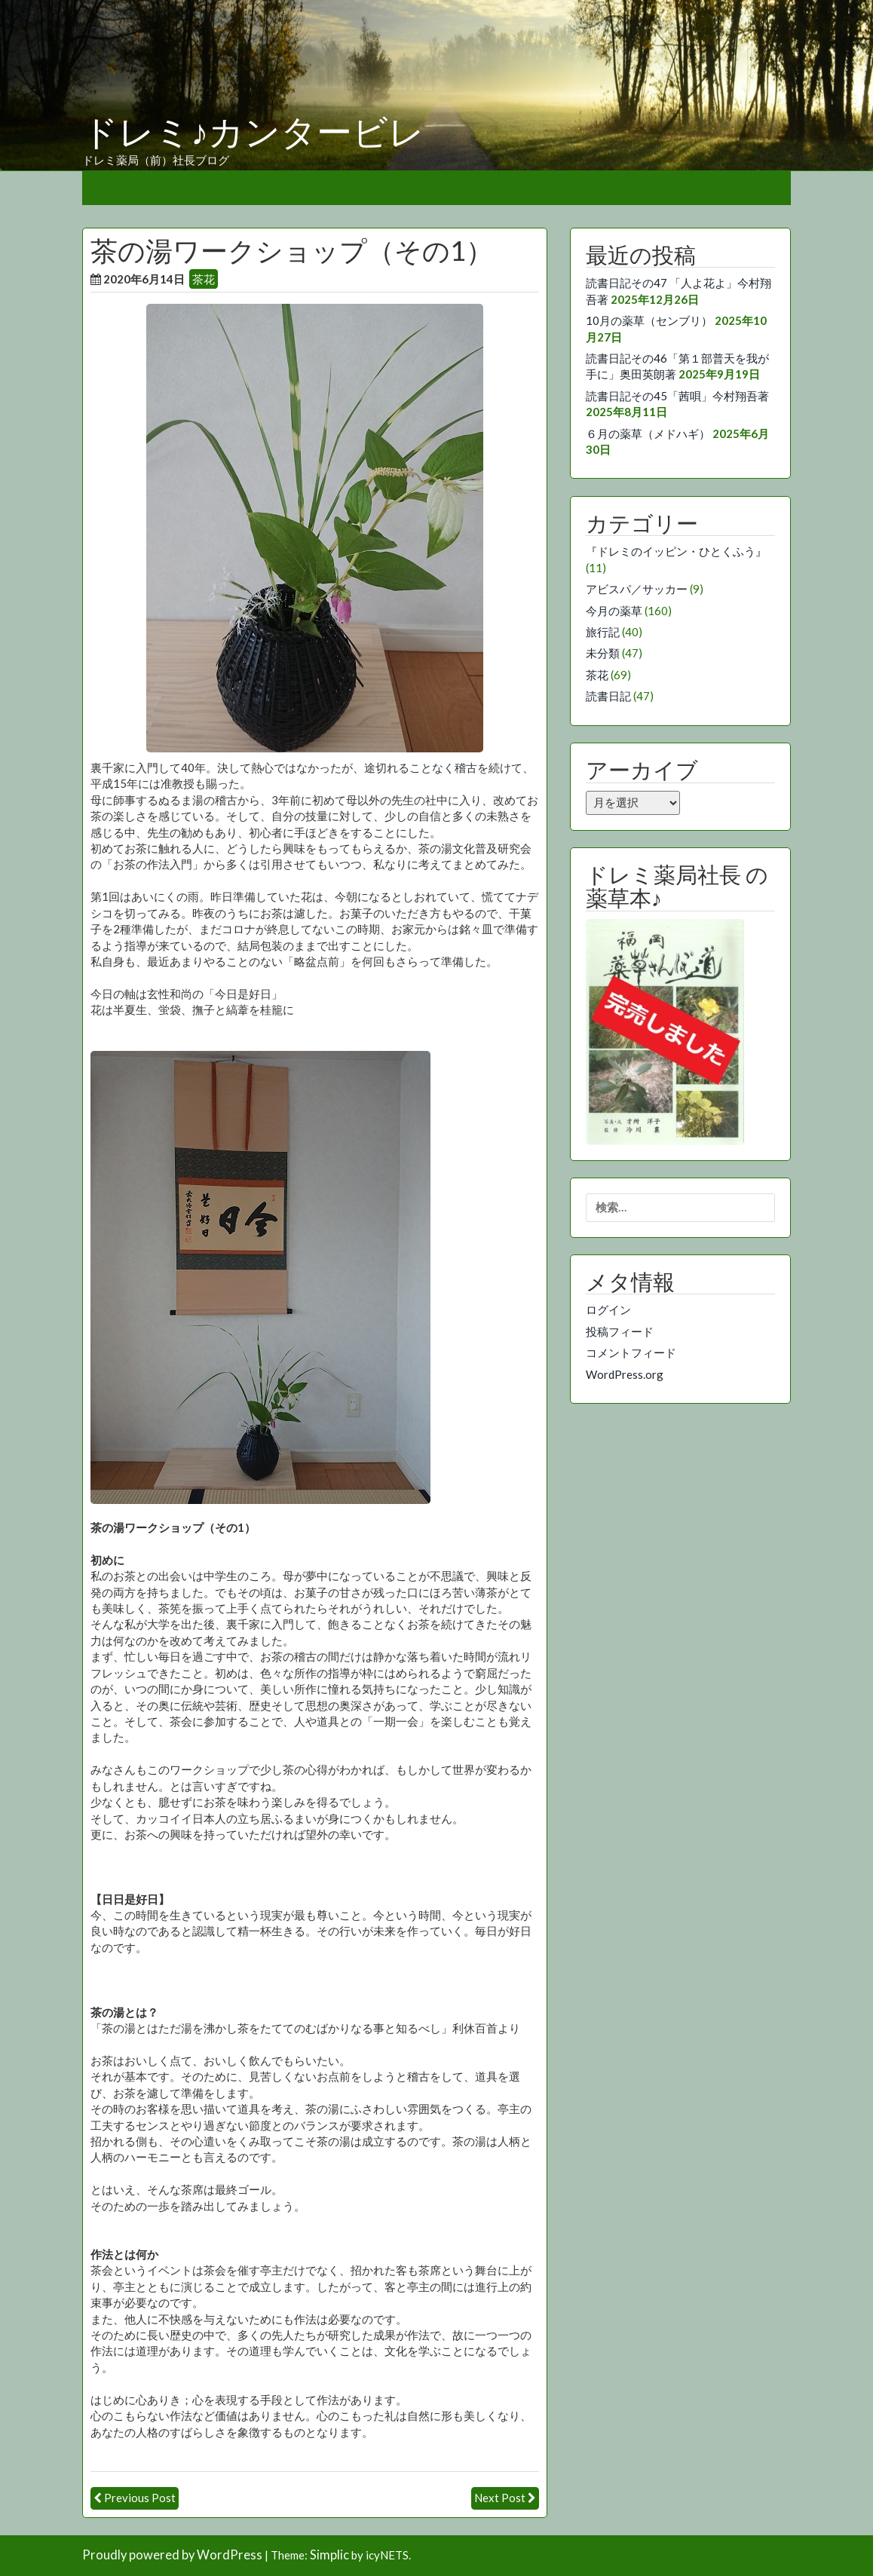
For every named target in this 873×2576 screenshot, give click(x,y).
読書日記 (608, 696)
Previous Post (140, 2497)
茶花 (203, 279)
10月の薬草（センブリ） (649, 320)
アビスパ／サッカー (637, 589)
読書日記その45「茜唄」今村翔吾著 (677, 396)
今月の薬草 (614, 610)
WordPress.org (624, 1374)
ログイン (608, 1309)
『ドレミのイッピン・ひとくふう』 (676, 551)
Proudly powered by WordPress (172, 2554)
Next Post (499, 2497)
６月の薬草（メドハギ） (648, 433)
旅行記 (603, 632)
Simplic (329, 2554)
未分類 (603, 653)
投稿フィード (620, 1331)
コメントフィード (631, 1352)
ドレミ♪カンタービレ (253, 132)
